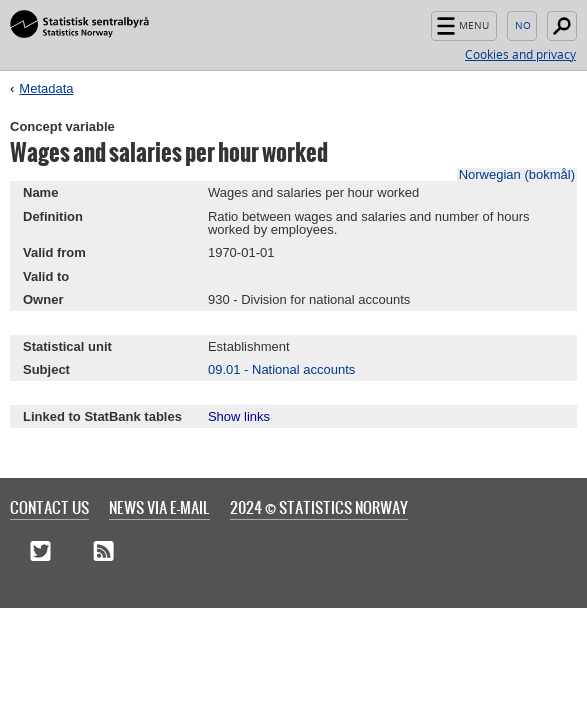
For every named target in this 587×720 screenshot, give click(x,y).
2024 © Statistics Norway (319, 507)
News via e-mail (159, 507)
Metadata (46, 88)
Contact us (49, 507)
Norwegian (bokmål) (517, 174)
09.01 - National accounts (281, 369)
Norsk (522, 26)
